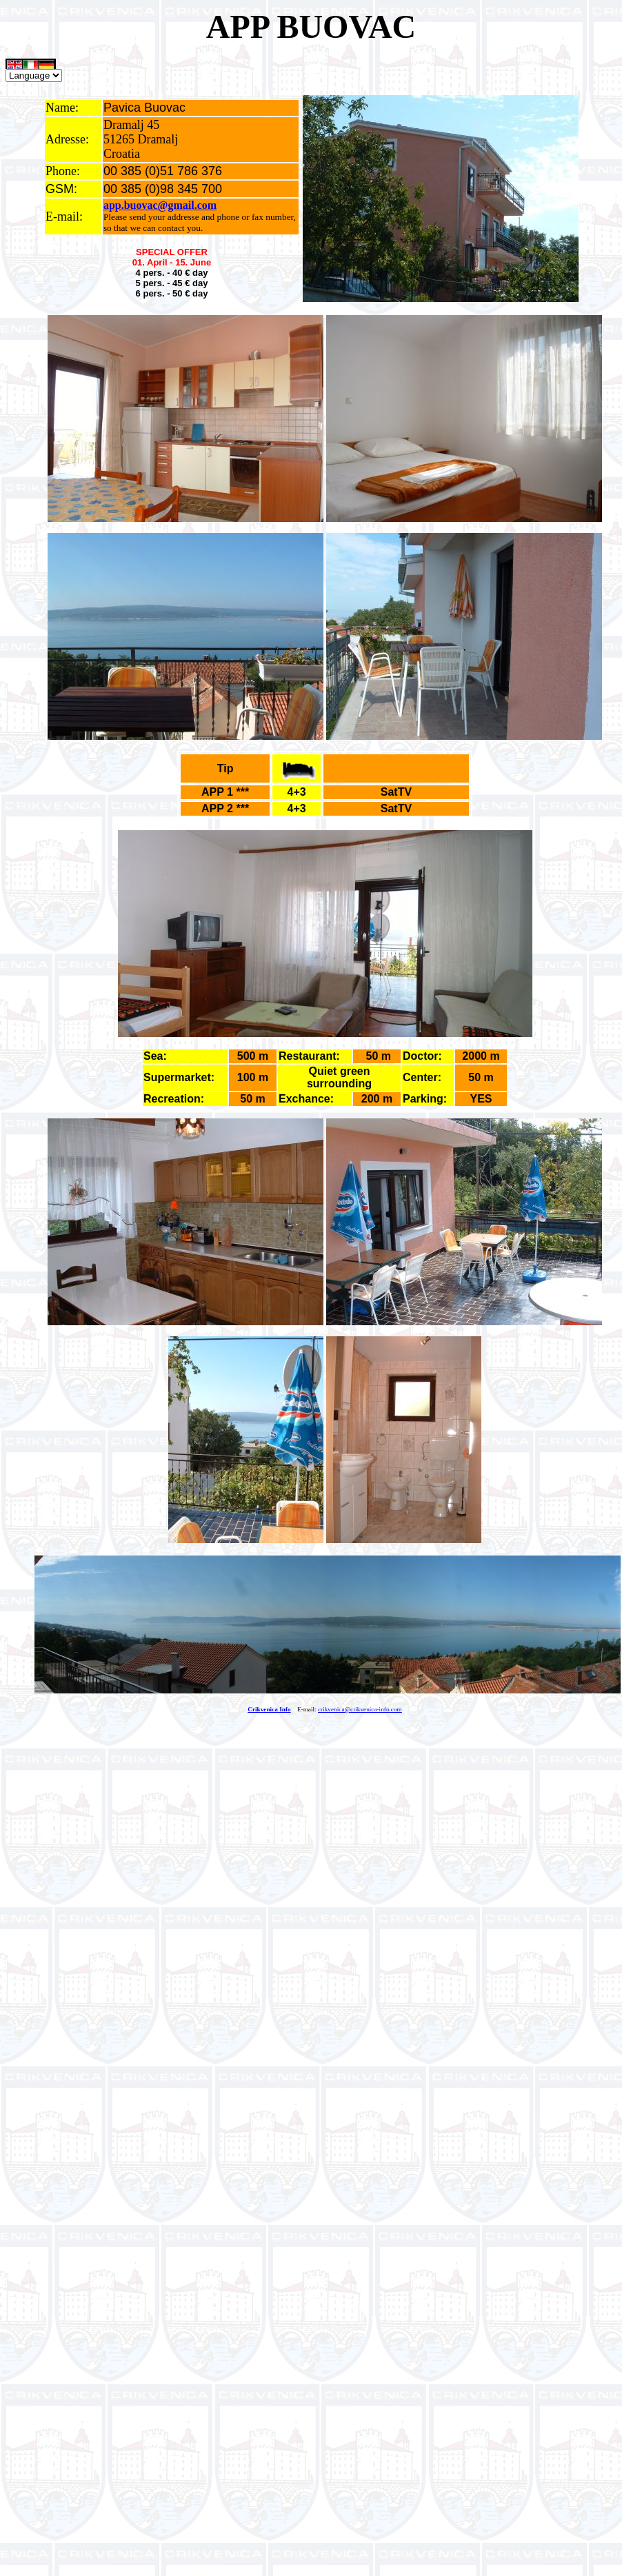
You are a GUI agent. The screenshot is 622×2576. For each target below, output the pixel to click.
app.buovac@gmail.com (160, 205)
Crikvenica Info (269, 1709)
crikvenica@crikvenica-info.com (360, 1709)
